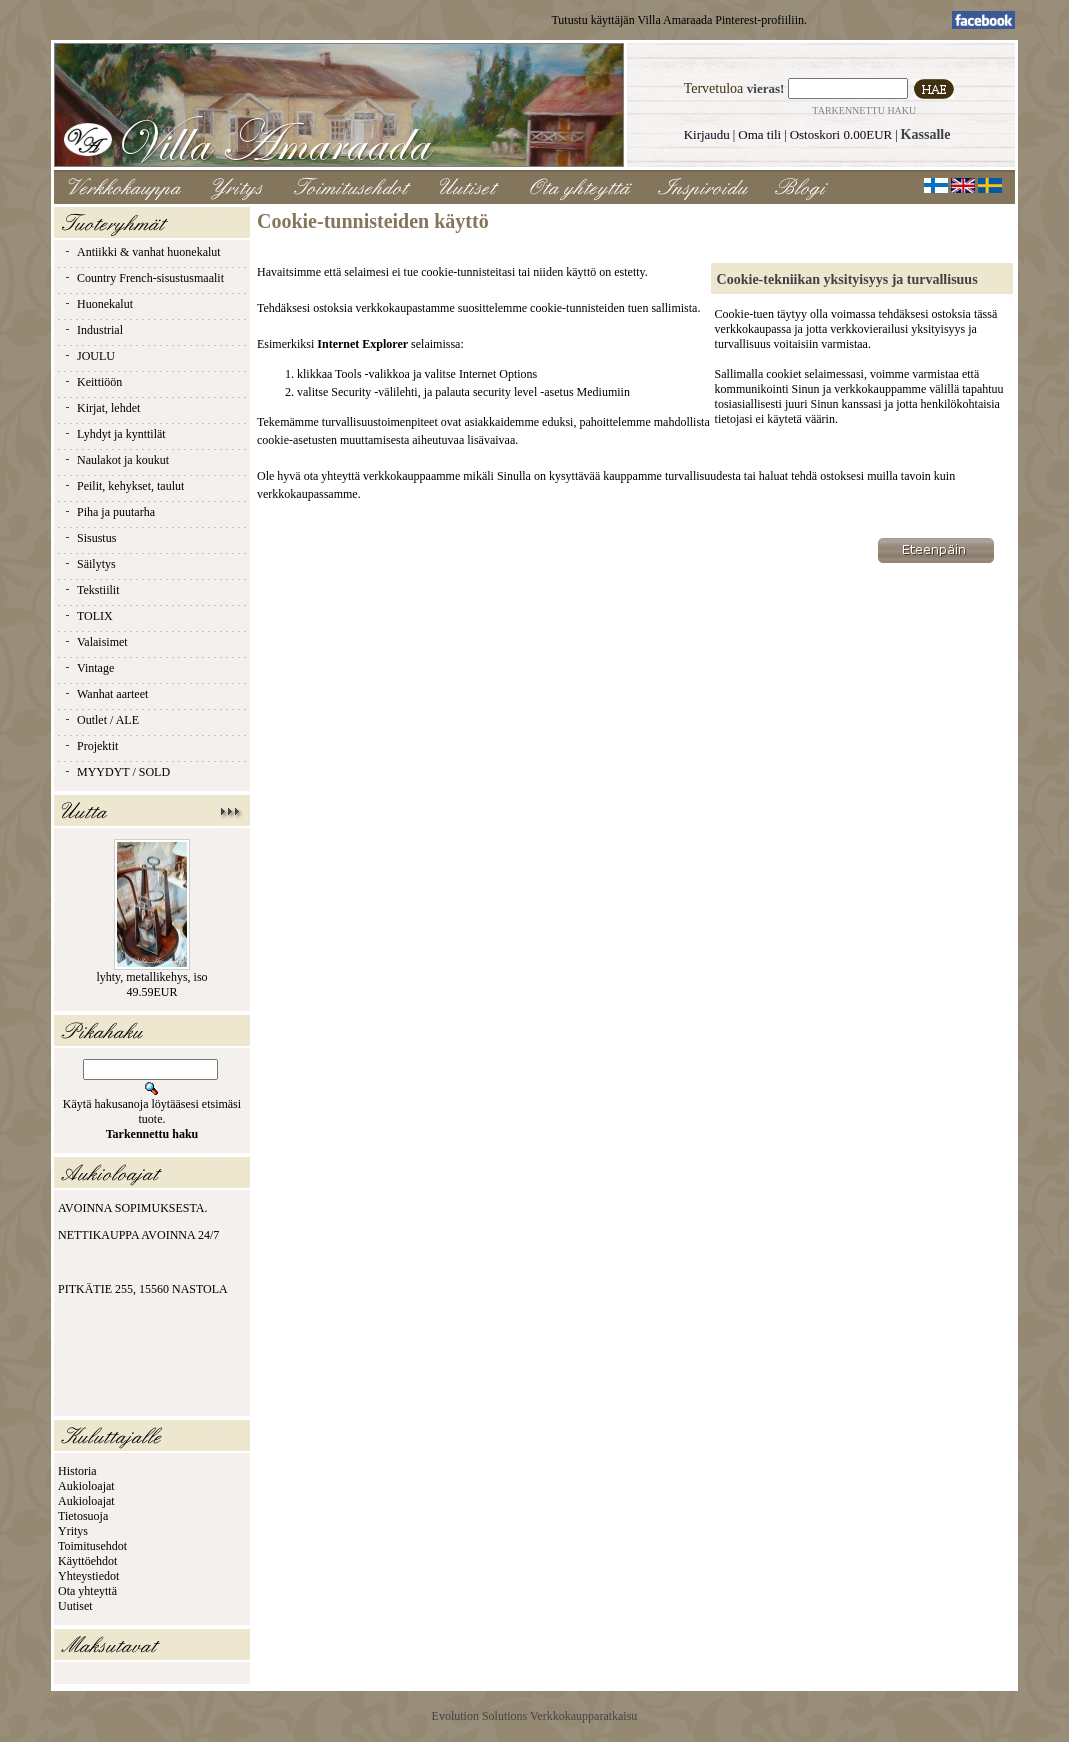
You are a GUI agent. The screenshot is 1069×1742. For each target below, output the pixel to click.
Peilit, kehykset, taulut (123, 486)
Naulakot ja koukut (116, 460)
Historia (77, 1471)
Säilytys (89, 564)
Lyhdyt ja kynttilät (114, 434)
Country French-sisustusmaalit (143, 278)
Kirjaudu (707, 134)
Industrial (93, 330)
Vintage (88, 668)
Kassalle (926, 134)
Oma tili (759, 134)
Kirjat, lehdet (101, 408)
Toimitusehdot (92, 1546)
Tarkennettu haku (864, 110)
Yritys (73, 1531)
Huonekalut (98, 304)
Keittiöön (92, 382)
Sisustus (89, 538)
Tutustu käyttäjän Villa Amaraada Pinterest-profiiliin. (679, 20)
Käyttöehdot (87, 1561)
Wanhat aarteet (105, 694)
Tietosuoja (83, 1516)
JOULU (89, 356)
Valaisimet (95, 642)
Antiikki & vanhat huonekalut (142, 252)
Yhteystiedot (88, 1576)
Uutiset (75, 1606)
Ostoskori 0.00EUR (841, 134)
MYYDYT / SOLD (116, 772)
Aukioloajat (86, 1486)
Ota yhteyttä (87, 1591)
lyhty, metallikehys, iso (151, 977)
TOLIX (88, 616)
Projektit (90, 746)
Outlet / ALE (101, 720)
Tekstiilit (91, 590)
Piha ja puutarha (109, 512)
